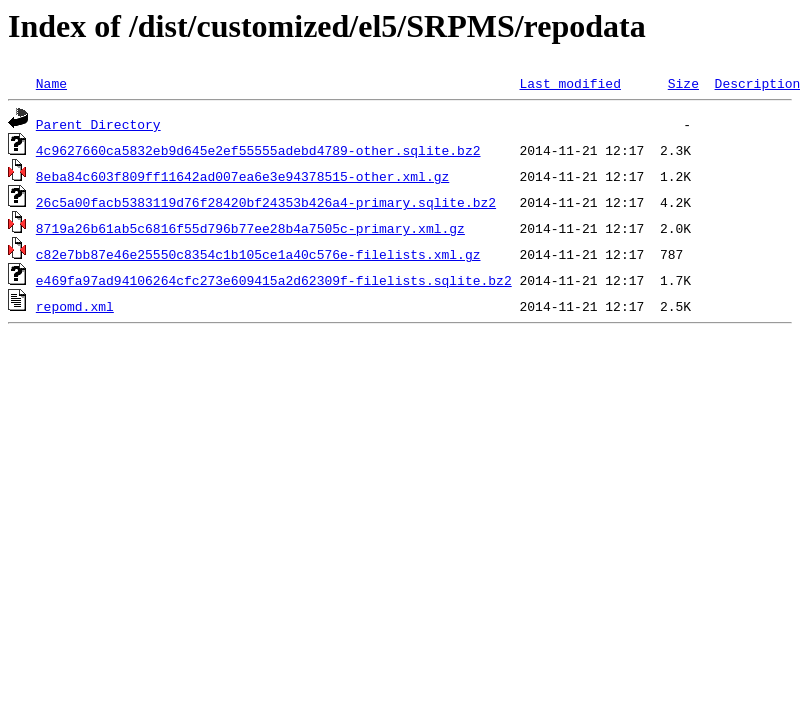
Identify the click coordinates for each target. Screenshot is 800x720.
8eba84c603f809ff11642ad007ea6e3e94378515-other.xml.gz (242, 176)
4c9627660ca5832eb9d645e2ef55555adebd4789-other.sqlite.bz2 (258, 150)
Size (683, 83)
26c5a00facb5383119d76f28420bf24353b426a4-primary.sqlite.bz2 (266, 202)
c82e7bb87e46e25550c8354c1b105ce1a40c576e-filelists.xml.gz (258, 254)
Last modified (569, 83)
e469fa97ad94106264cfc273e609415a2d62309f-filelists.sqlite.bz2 (274, 280)
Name (51, 83)
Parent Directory (98, 124)
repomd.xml (75, 306)
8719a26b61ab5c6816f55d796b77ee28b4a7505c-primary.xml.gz (250, 228)
